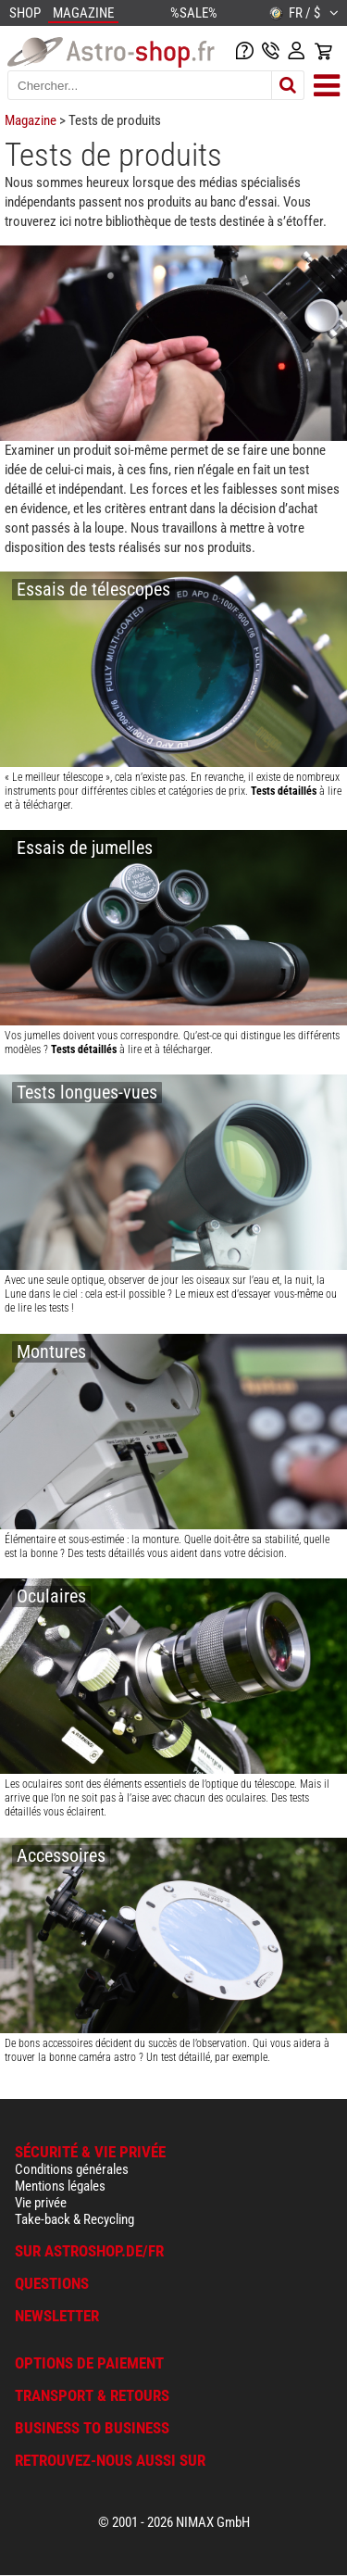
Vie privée (41, 2202)
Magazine (30, 120)
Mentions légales (60, 2186)
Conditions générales (72, 2169)
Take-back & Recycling (74, 2219)
